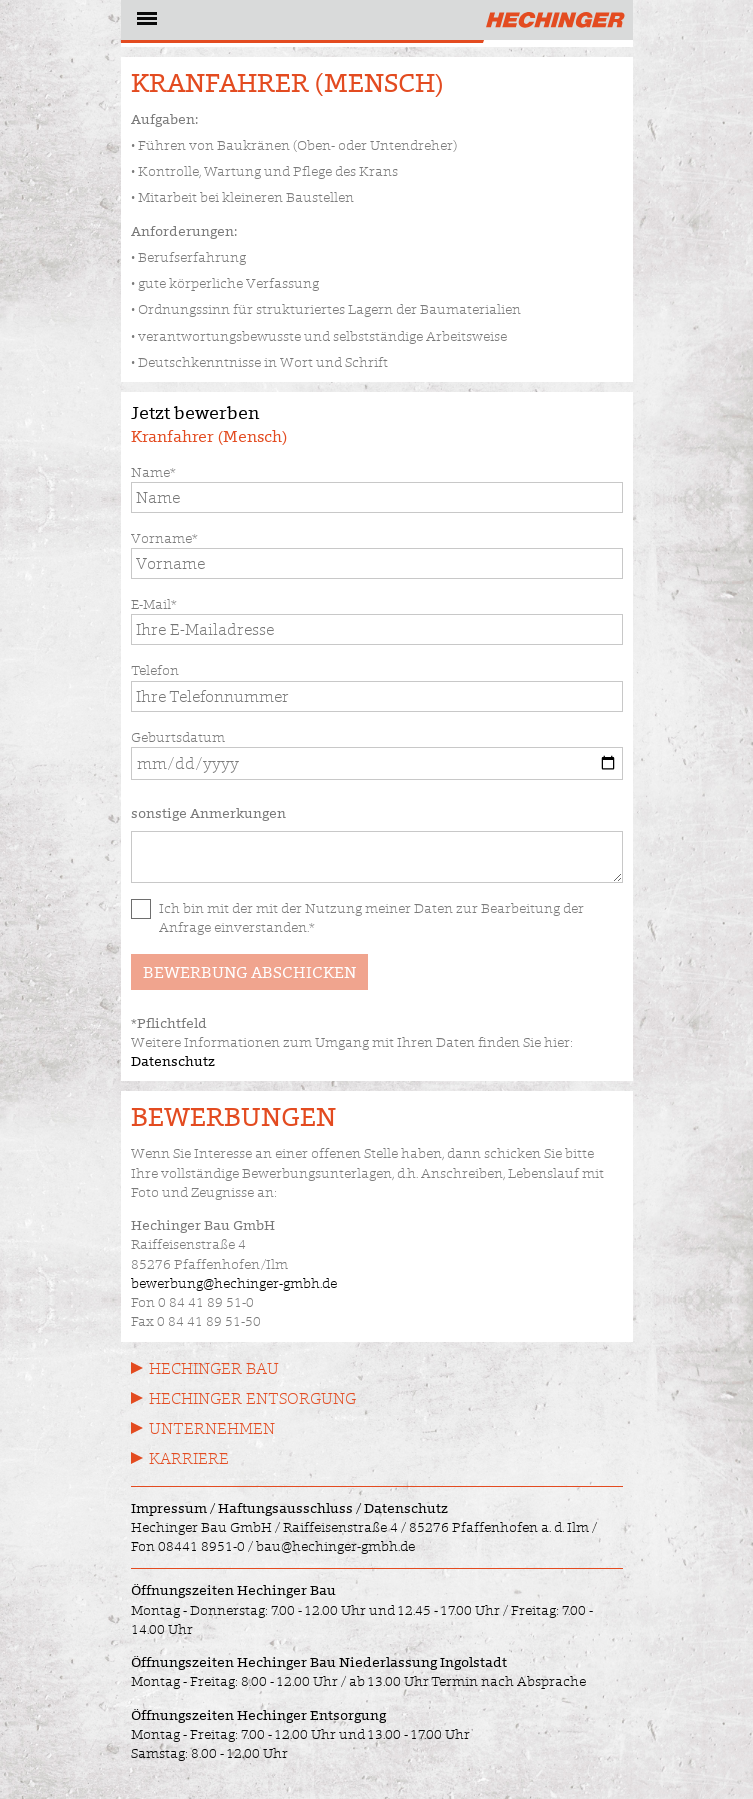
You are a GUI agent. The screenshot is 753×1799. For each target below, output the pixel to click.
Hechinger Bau (214, 1368)
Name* (153, 472)
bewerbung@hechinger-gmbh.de (234, 1283)
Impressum (169, 1508)
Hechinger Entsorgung (252, 1398)
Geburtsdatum (178, 737)
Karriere (189, 1458)
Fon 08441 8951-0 (188, 1546)
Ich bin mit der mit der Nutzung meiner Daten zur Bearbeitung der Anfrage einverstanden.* (371, 917)
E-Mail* (154, 604)
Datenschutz (173, 1061)
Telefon (155, 670)
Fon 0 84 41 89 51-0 (192, 1302)
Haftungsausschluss (285, 1508)
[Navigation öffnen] (145, 22)
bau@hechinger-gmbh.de (335, 1546)
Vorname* (164, 538)
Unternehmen (212, 1428)
